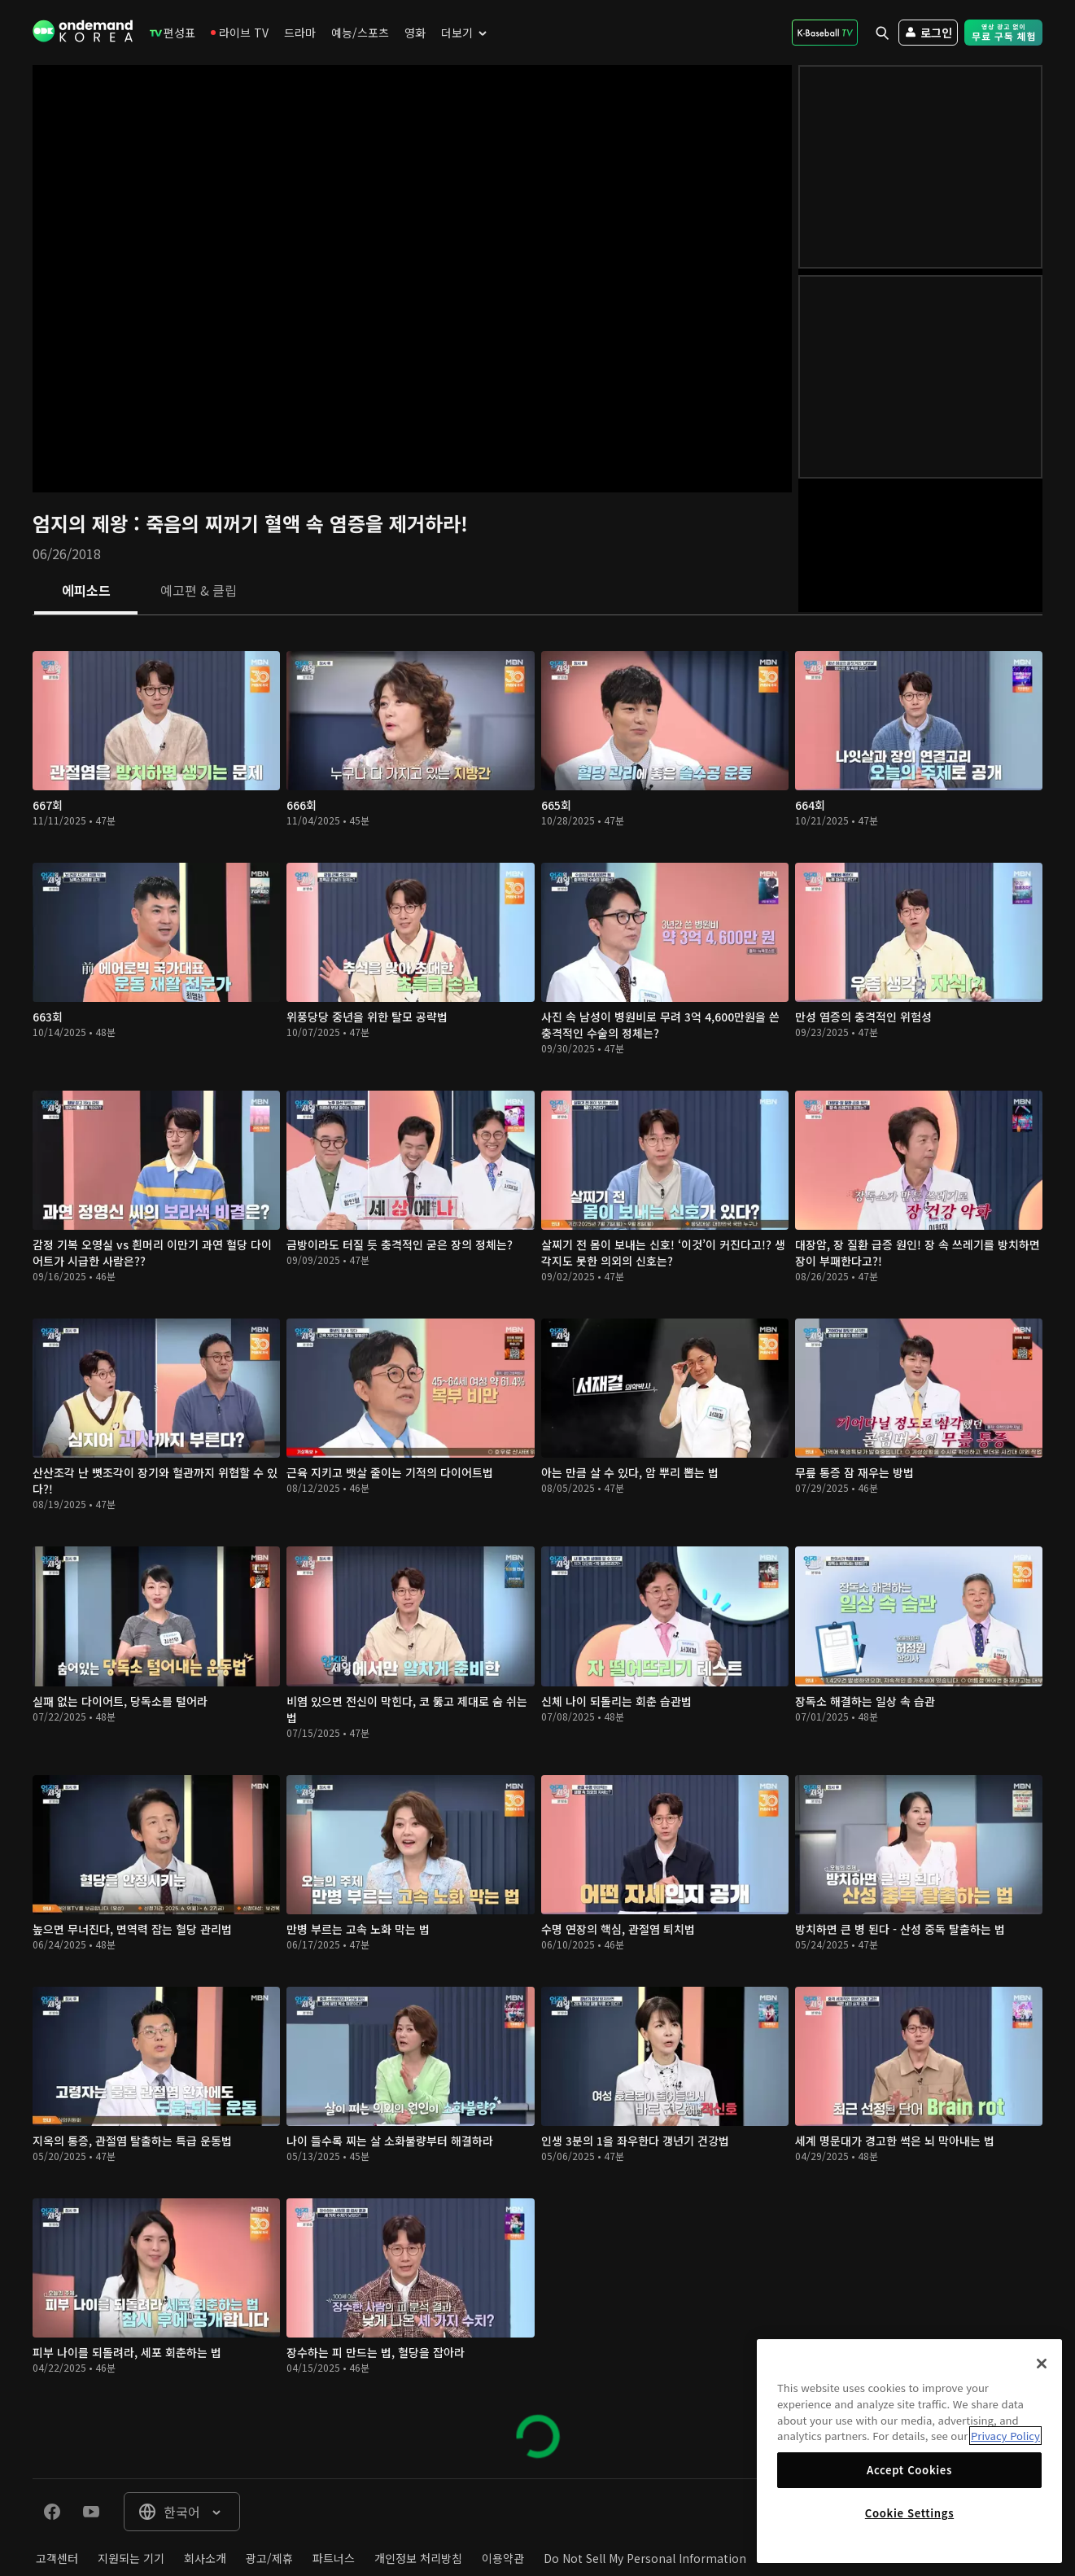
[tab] (86, 591)
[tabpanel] (537, 1546)
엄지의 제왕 (83, 523)
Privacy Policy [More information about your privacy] (1005, 2435)
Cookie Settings (909, 2513)
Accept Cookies (909, 2470)
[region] (909, 2451)
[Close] (1042, 2363)
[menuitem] (172, 32)
